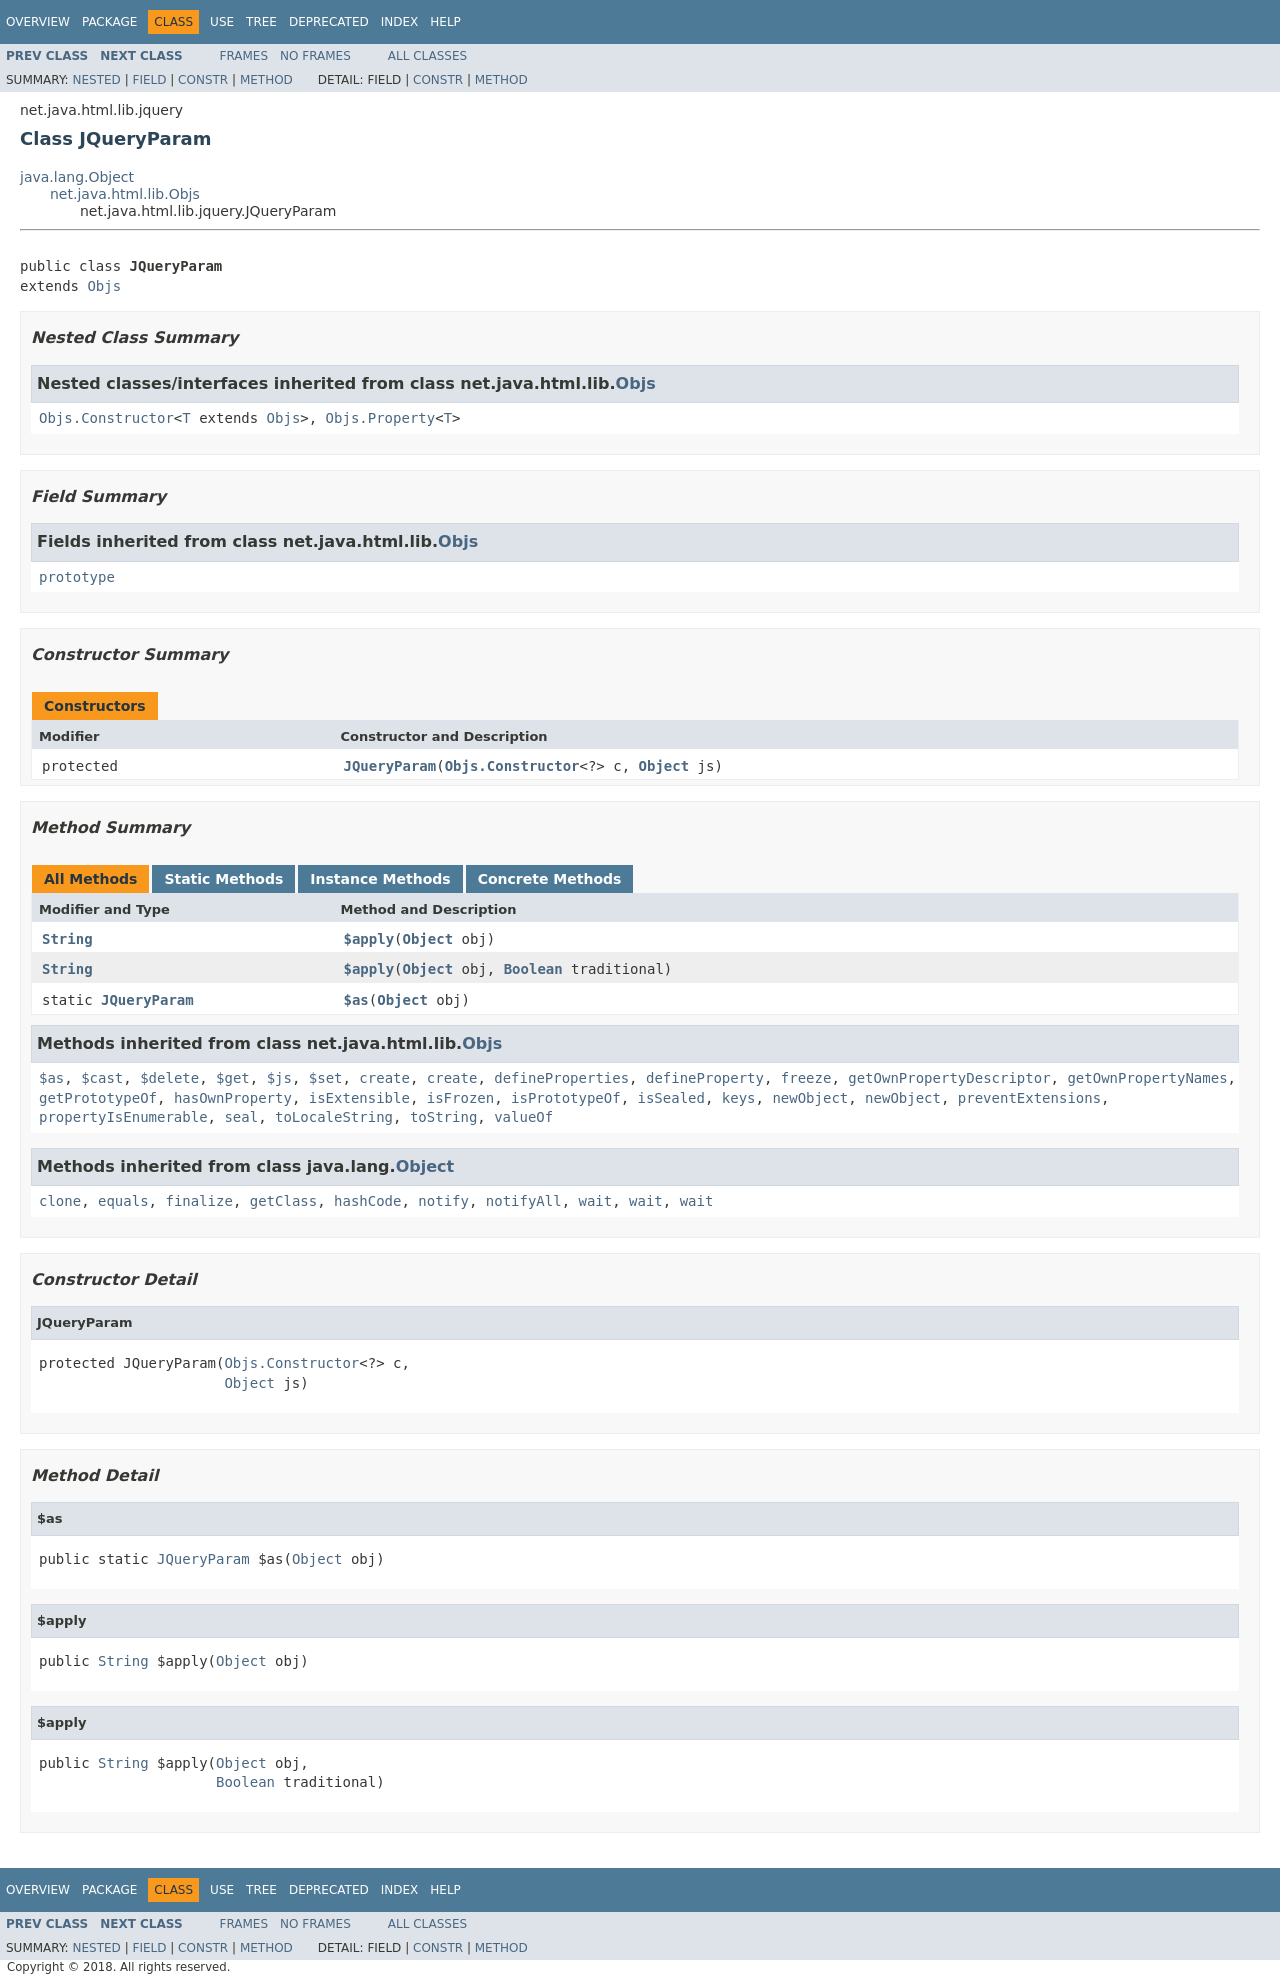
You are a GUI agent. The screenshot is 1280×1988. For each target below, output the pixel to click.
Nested (96, 80)
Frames (244, 56)
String (67, 939)
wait (596, 1201)
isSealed (671, 1098)
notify (443, 1201)
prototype (77, 577)
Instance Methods (380, 879)
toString (443, 1117)
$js (279, 1078)
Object (664, 766)
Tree (261, 22)
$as (356, 1000)
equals (123, 1201)
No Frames (315, 56)
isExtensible (359, 1098)
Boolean (533, 969)
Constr (203, 80)
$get (233, 1078)
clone (60, 1201)
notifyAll (524, 1201)
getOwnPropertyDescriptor (949, 1078)
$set (326, 1078)
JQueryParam (390, 766)
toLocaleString (334, 1117)
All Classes (427, 56)
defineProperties (561, 1078)
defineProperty (705, 1078)
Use (222, 22)
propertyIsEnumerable (123, 1117)
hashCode (367, 1201)
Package (109, 22)
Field (149, 80)
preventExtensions (1029, 1098)
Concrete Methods (550, 879)
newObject (810, 1098)
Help (445, 22)
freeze (806, 1078)
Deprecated (329, 22)
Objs (104, 286)
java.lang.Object (77, 177)
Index (400, 22)
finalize (198, 1201)
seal (241, 1117)
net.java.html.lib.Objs (125, 194)
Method (266, 80)
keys (739, 1098)
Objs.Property (381, 418)
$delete (169, 1078)
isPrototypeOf (566, 1098)
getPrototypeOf (98, 1098)
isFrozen (460, 1098)
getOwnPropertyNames (1147, 1078)
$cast (102, 1078)
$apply (369, 939)
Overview (38, 22)
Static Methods (223, 879)
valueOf (523, 1117)
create (384, 1078)
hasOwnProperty (233, 1098)
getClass (283, 1201)
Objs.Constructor (106, 418)
